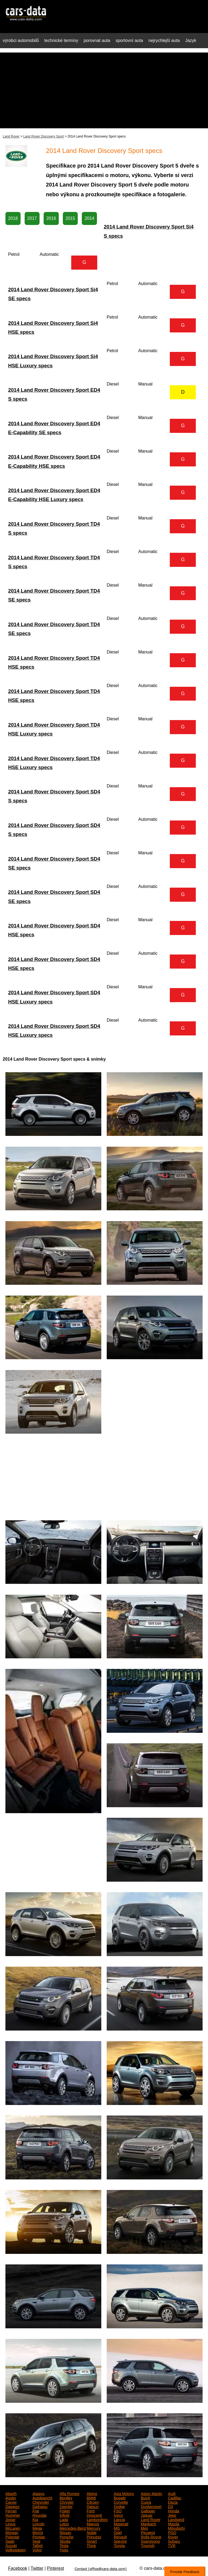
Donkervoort (151, 2506)
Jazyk (190, 40)
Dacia (173, 2501)
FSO (118, 2510)
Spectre (120, 2540)
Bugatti (120, 2497)
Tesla (64, 2545)
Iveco (118, 2514)
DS (170, 2506)
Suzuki (11, 2545)
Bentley (66, 2497)
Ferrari (11, 2510)
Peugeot (148, 2532)
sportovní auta (129, 40)
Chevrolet (40, 2501)
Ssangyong (150, 2540)
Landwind (176, 2519)
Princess (94, 2536)
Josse (10, 2519)
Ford (91, 2510)
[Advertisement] (104, 90)
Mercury (93, 2527)
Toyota (119, 2545)
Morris (37, 2532)
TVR (172, 2545)
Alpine (92, 2493)
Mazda (173, 2523)
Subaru (174, 2540)
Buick (145, 2497)
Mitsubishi (176, 2527)
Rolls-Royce (151, 2536)
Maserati (121, 2523)
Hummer (12, 2514)
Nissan (65, 2532)
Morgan (11, 2532)
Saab (9, 2540)
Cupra (146, 2501)
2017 (32, 218)
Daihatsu (39, 2506)
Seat (36, 2540)
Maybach (148, 2523)
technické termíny (61, 40)
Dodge (119, 2506)
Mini (144, 2527)
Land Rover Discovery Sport (43, 136)
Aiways (38, 2493)
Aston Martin (151, 2493)
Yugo (64, 2549)
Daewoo (12, 2506)
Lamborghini (97, 2519)
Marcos (93, 2523)
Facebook (17, 2568)
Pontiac (38, 2536)
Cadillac (174, 2497)
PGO (172, 2532)
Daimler (66, 2506)
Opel (118, 2532)
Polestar (12, 2536)
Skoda (65, 2540)
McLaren (12, 2527)
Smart (92, 2540)
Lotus (64, 2523)
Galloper (148, 2510)
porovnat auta (97, 40)
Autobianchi (42, 2497)
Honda (173, 2510)
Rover (173, 2536)
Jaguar (146, 2514)
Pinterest (55, 2568)
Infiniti (65, 2514)
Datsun (93, 2506)
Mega (37, 2527)
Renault (120, 2536)
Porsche (66, 2536)
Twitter (37, 2568)
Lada (64, 2519)
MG (117, 2527)
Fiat (35, 2510)
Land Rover (11, 136)
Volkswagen (15, 2549)
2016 (51, 218)
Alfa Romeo (69, 2493)
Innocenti (94, 2514)
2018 (13, 218)
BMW (91, 2497)
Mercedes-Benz (73, 2527)
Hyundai (39, 2514)
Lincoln (38, 2523)
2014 (89, 218)
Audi (172, 2493)
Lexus (10, 2523)
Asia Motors (124, 2493)
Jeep (172, 2514)
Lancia (119, 2519)
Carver (11, 2501)
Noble (92, 2532)
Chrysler (67, 2501)
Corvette (121, 2501)
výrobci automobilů (21, 40)
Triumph (148, 2545)
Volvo (37, 2549)
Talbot (37, 2545)
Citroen (93, 2501)
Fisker (65, 2510)
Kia (35, 2519)
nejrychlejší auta (164, 40)
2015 (70, 218)
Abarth (11, 2493)
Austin (10, 2497)
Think (91, 2545)
